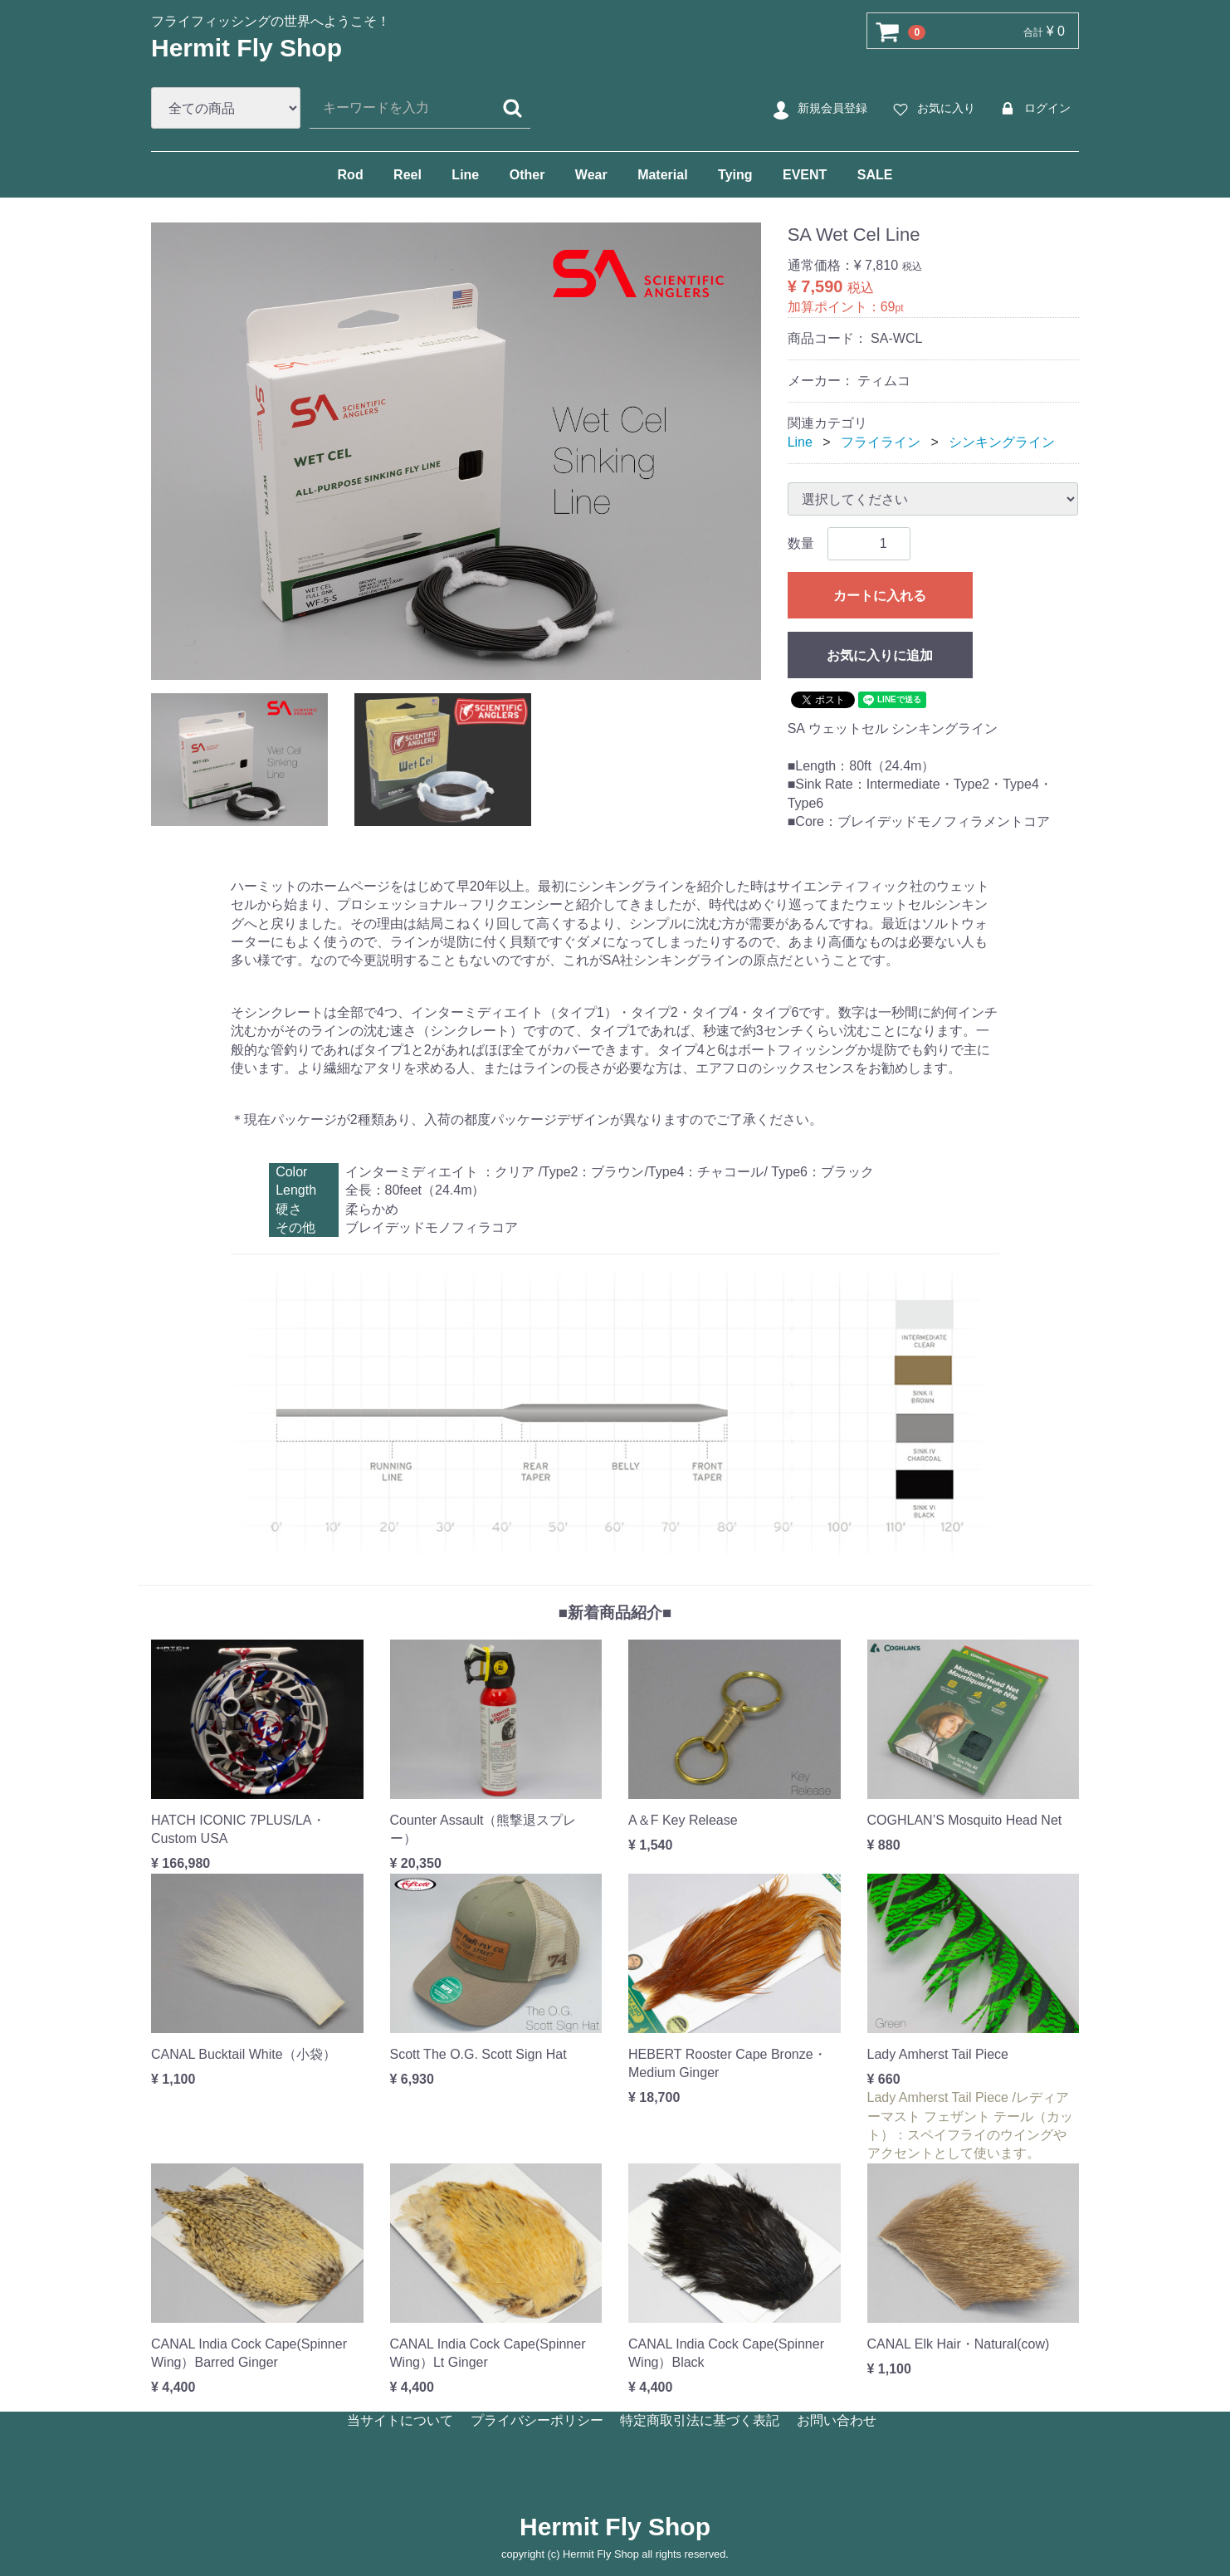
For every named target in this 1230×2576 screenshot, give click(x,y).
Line (465, 175)
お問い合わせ (836, 2420)
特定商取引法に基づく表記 (699, 2420)
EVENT (805, 175)
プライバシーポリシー (537, 2420)
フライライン (880, 442)
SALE (875, 175)
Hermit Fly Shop (246, 47)
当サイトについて (400, 2420)
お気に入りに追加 (880, 655)
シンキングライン (1002, 442)
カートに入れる (879, 596)
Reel (407, 175)
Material (662, 175)
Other (527, 175)
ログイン (1033, 108)
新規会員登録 (818, 108)
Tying (735, 175)
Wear (591, 175)
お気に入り (931, 108)
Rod (351, 175)
